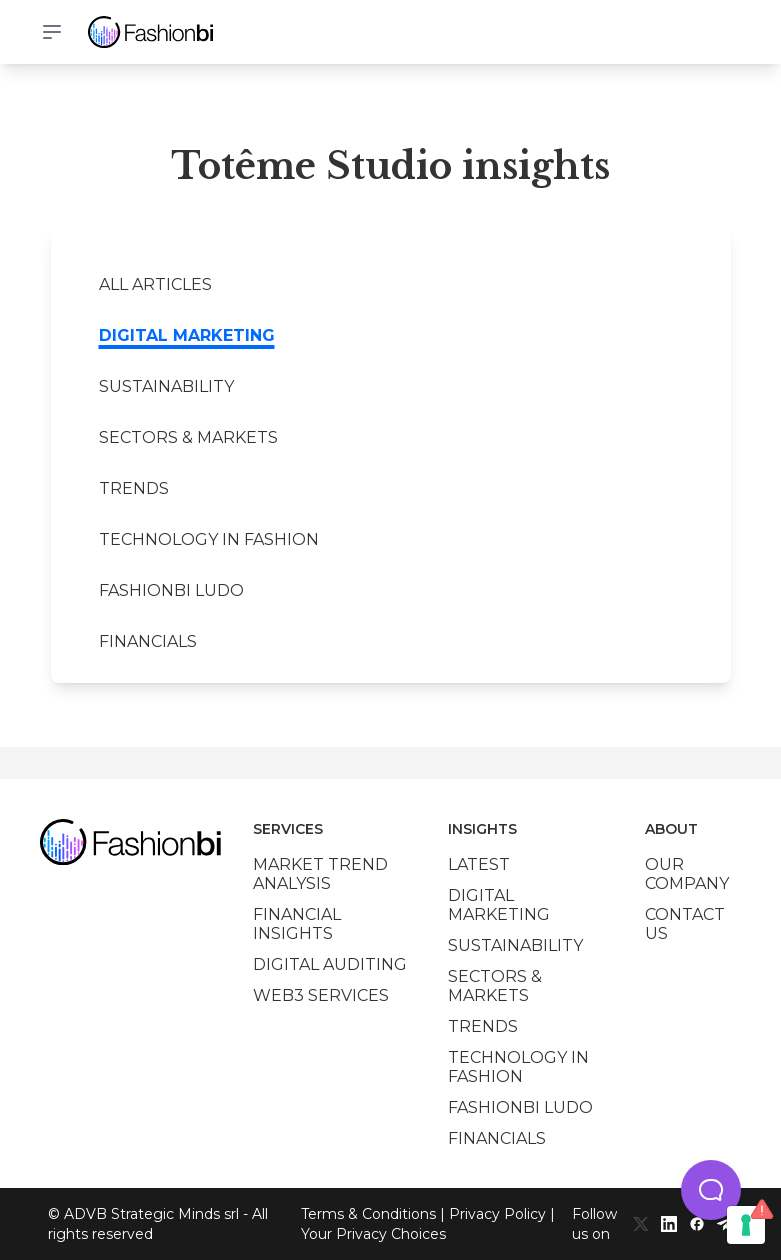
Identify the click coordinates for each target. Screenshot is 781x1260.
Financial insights (297, 924)
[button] (711, 1190)
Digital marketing (187, 335)
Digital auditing (330, 964)
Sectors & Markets (188, 437)
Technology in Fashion (209, 539)
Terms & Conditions (368, 1214)
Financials (148, 641)
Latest (479, 864)
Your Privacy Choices (373, 1234)
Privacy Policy (497, 1214)
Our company (687, 874)
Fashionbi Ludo (171, 590)
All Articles (155, 284)
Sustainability (166, 386)
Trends (134, 488)
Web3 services (321, 995)
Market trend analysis (320, 874)
